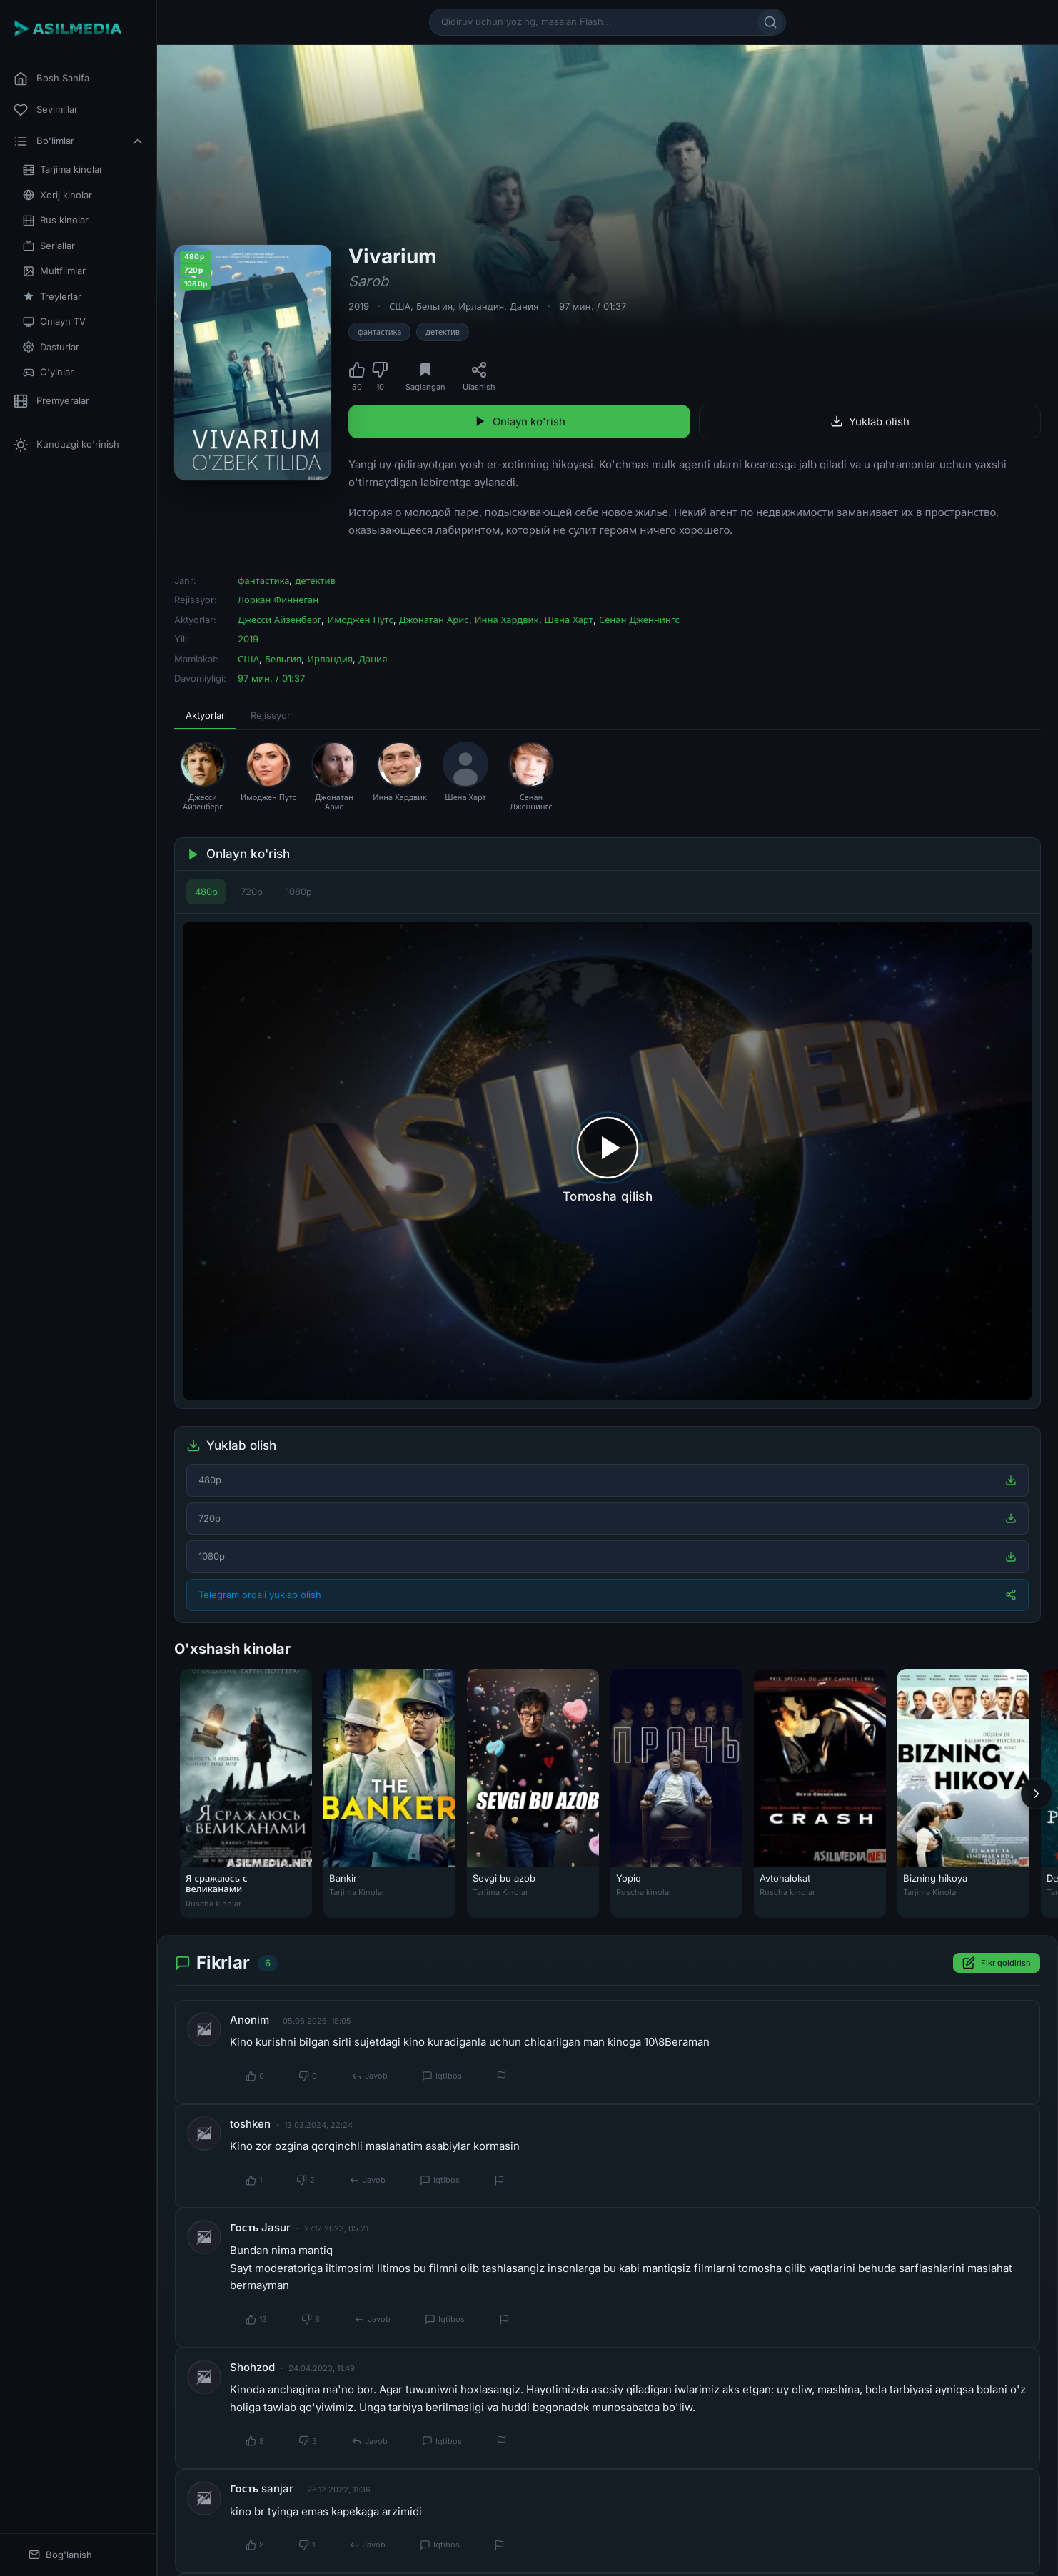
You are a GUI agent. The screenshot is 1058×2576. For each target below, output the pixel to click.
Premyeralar (51, 401)
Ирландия (481, 306)
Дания (524, 306)
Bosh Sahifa (51, 78)
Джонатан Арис (434, 619)
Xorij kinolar (57, 195)
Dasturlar (51, 347)
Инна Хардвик (507, 619)
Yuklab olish (870, 421)
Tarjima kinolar (63, 169)
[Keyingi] (1036, 1793)
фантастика (379, 332)
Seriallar (49, 246)
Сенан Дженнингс (639, 619)
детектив (442, 332)
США (399, 306)
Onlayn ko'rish (519, 421)
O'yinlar (48, 372)
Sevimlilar (46, 110)
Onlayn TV (54, 321)
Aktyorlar (205, 715)
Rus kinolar (56, 220)
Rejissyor (271, 715)
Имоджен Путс (360, 619)
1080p (299, 891)
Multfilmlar (54, 271)
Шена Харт (569, 619)
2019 (358, 306)
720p (252, 891)
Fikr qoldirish (996, 1963)
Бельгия (434, 306)
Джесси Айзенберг (279, 619)
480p (206, 891)
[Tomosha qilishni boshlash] (607, 1160)
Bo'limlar (79, 141)
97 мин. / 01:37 (592, 306)
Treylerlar (52, 297)
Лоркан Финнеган (278, 599)
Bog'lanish (60, 2555)
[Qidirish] (770, 22)
